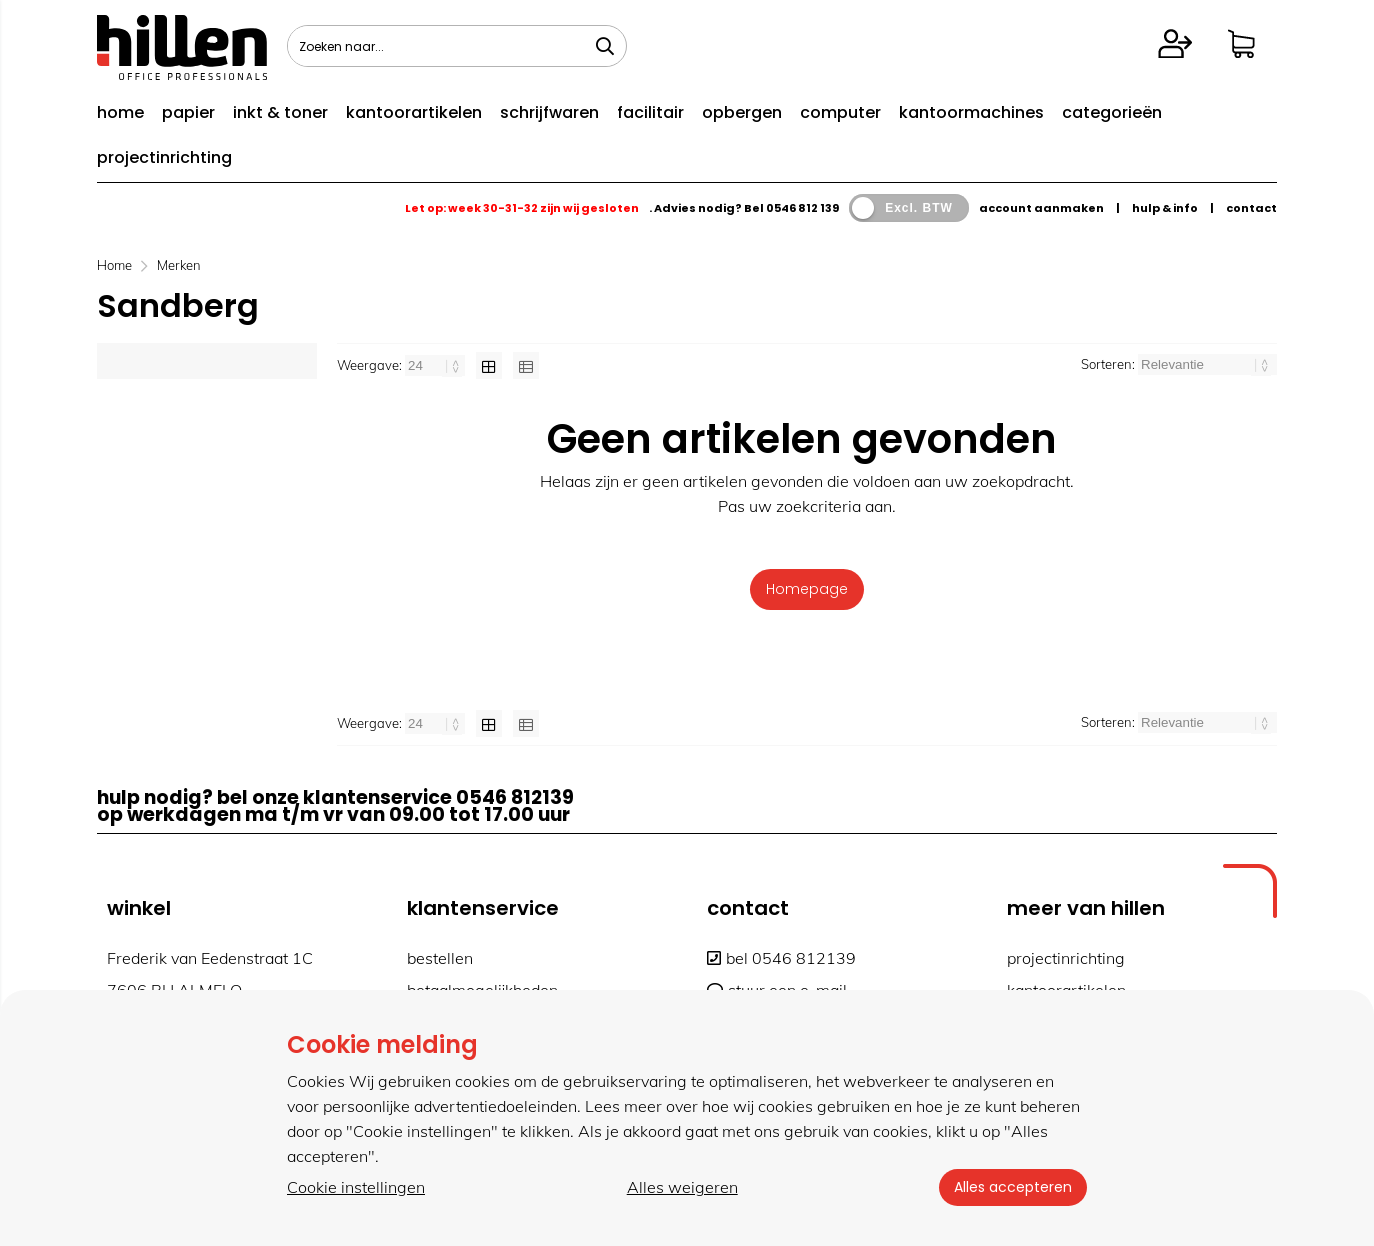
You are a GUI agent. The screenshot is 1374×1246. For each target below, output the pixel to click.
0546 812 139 (802, 208)
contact (1251, 208)
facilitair (650, 112)
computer (840, 112)
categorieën (1112, 112)
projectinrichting (164, 157)
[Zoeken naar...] (605, 46)
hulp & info (1165, 208)
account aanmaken (1041, 208)
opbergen (742, 112)
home (120, 112)
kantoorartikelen (414, 112)
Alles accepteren (1012, 1187)
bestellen (440, 958)
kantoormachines (971, 112)
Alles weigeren (681, 1187)
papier (188, 112)
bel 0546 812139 (781, 958)
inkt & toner (280, 112)
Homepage (807, 589)
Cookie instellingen (356, 1187)
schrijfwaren (549, 112)
